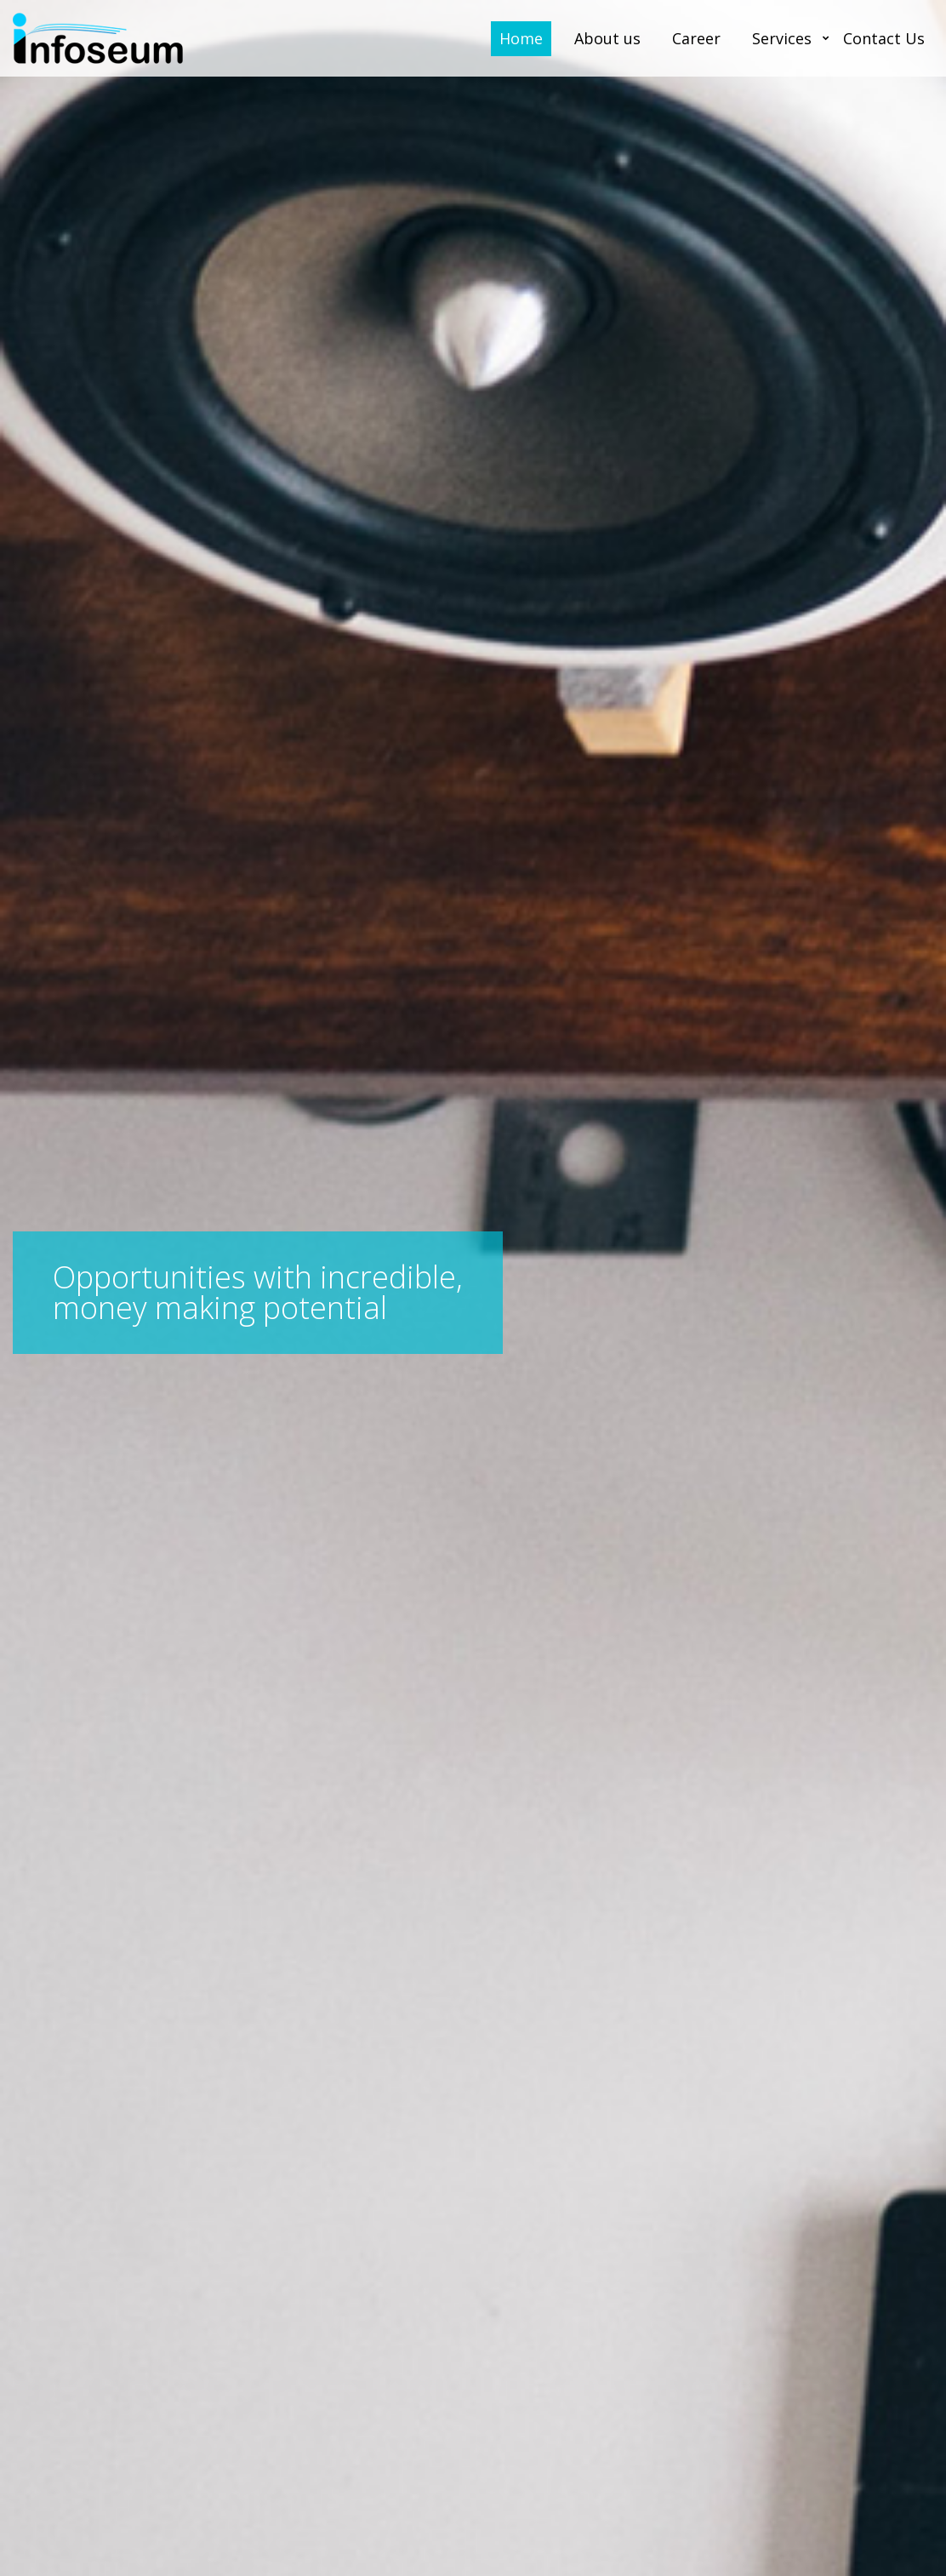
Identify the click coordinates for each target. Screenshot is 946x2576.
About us (607, 38)
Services (782, 38)
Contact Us (884, 38)
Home (521, 38)
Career (696, 38)
